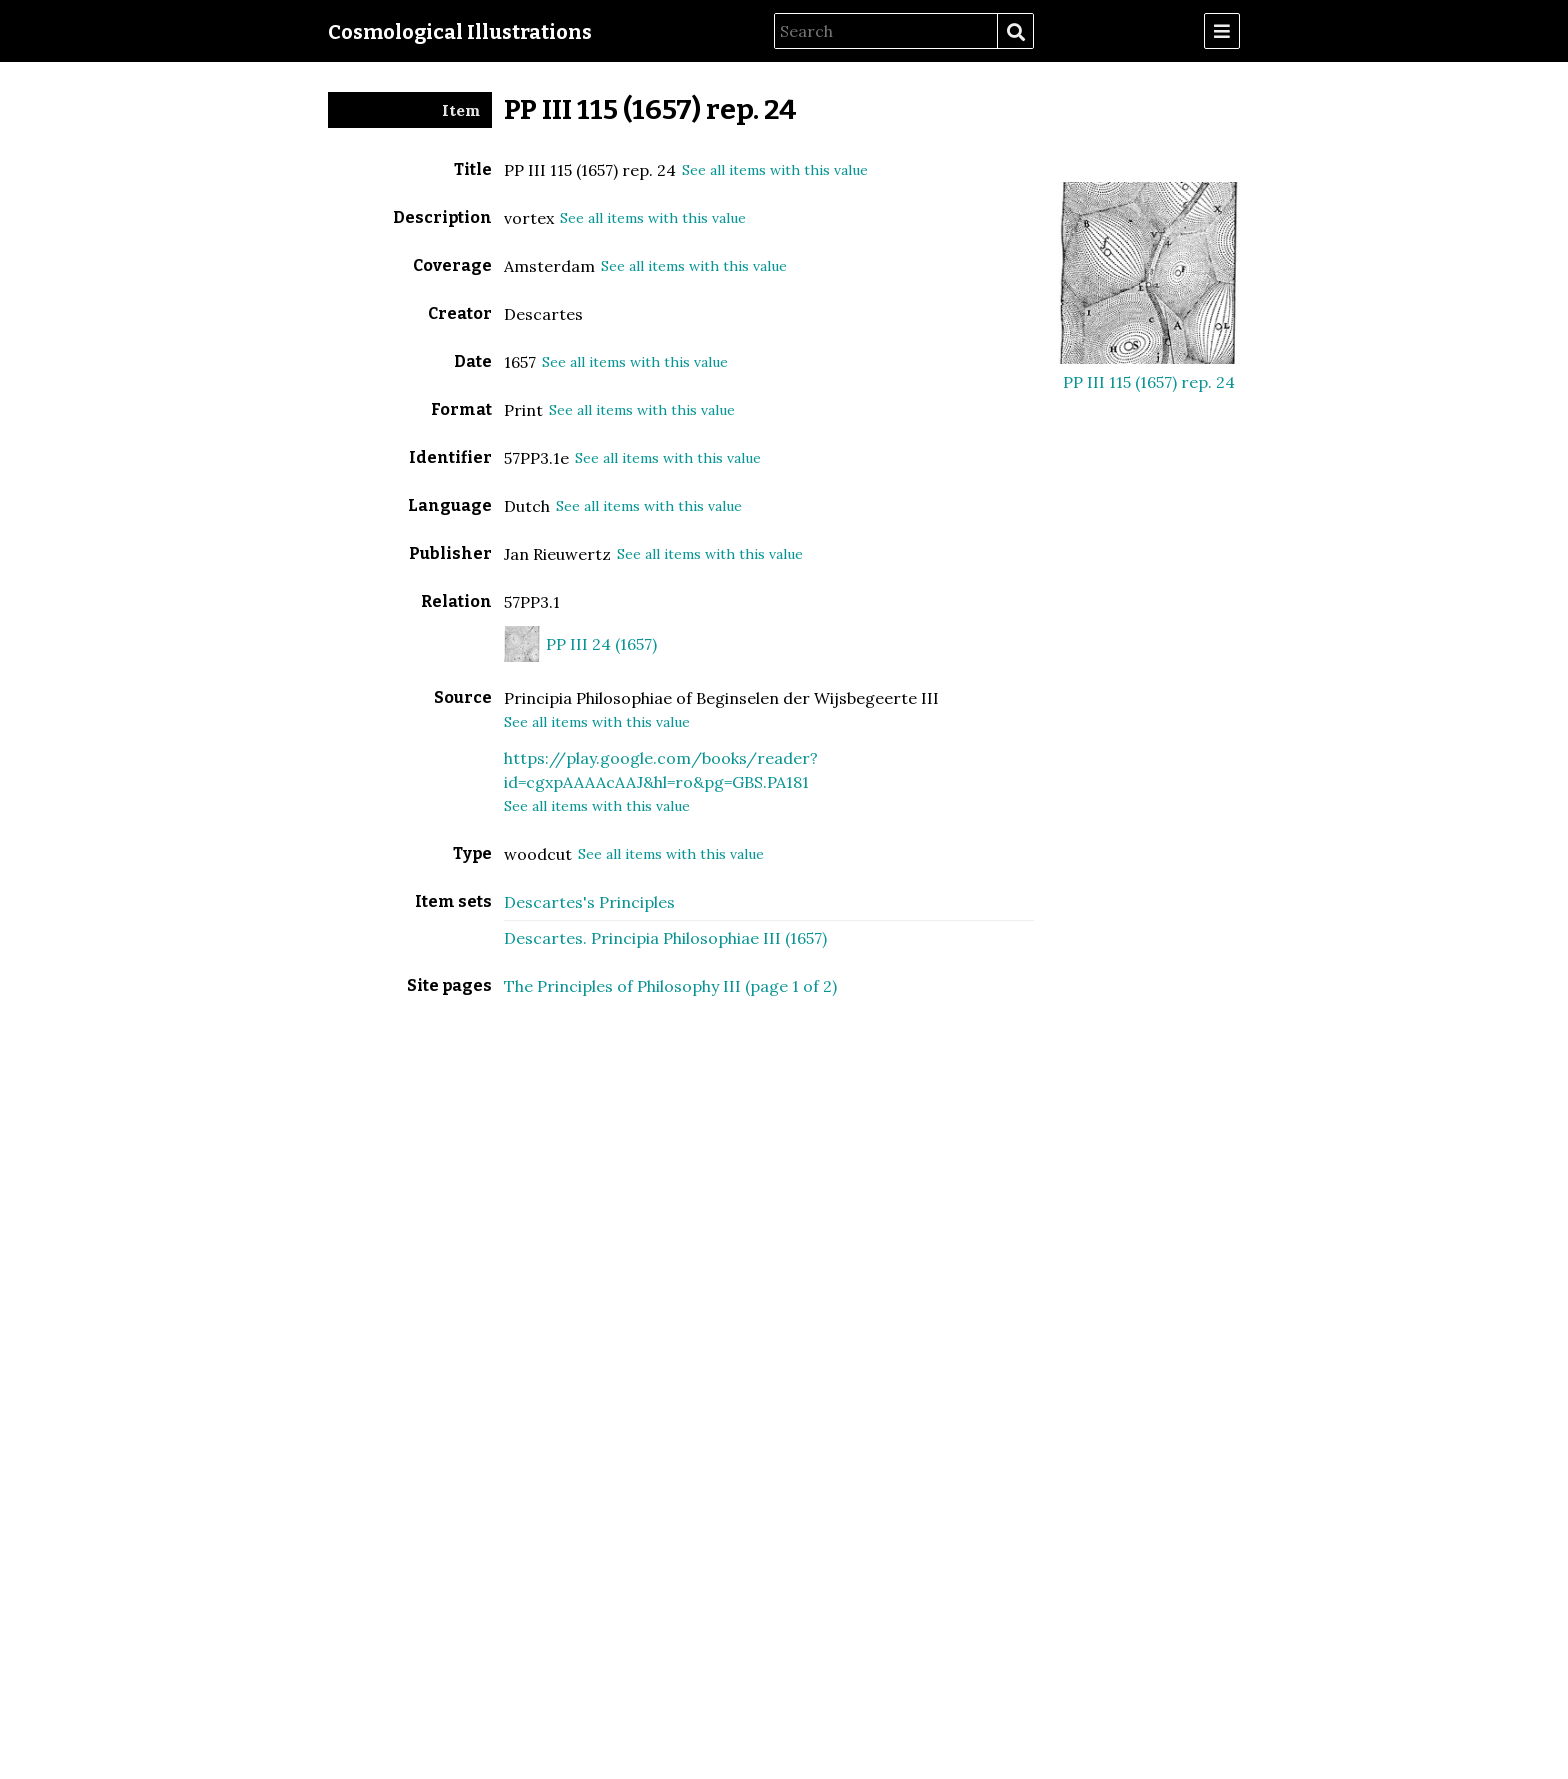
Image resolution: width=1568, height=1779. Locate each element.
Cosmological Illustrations (460, 32)
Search (1015, 32)
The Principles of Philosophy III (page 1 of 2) (670, 986)
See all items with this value (775, 170)
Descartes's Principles (589, 902)
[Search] (886, 31)
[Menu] (1222, 31)
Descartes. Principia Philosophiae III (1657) (665, 938)
